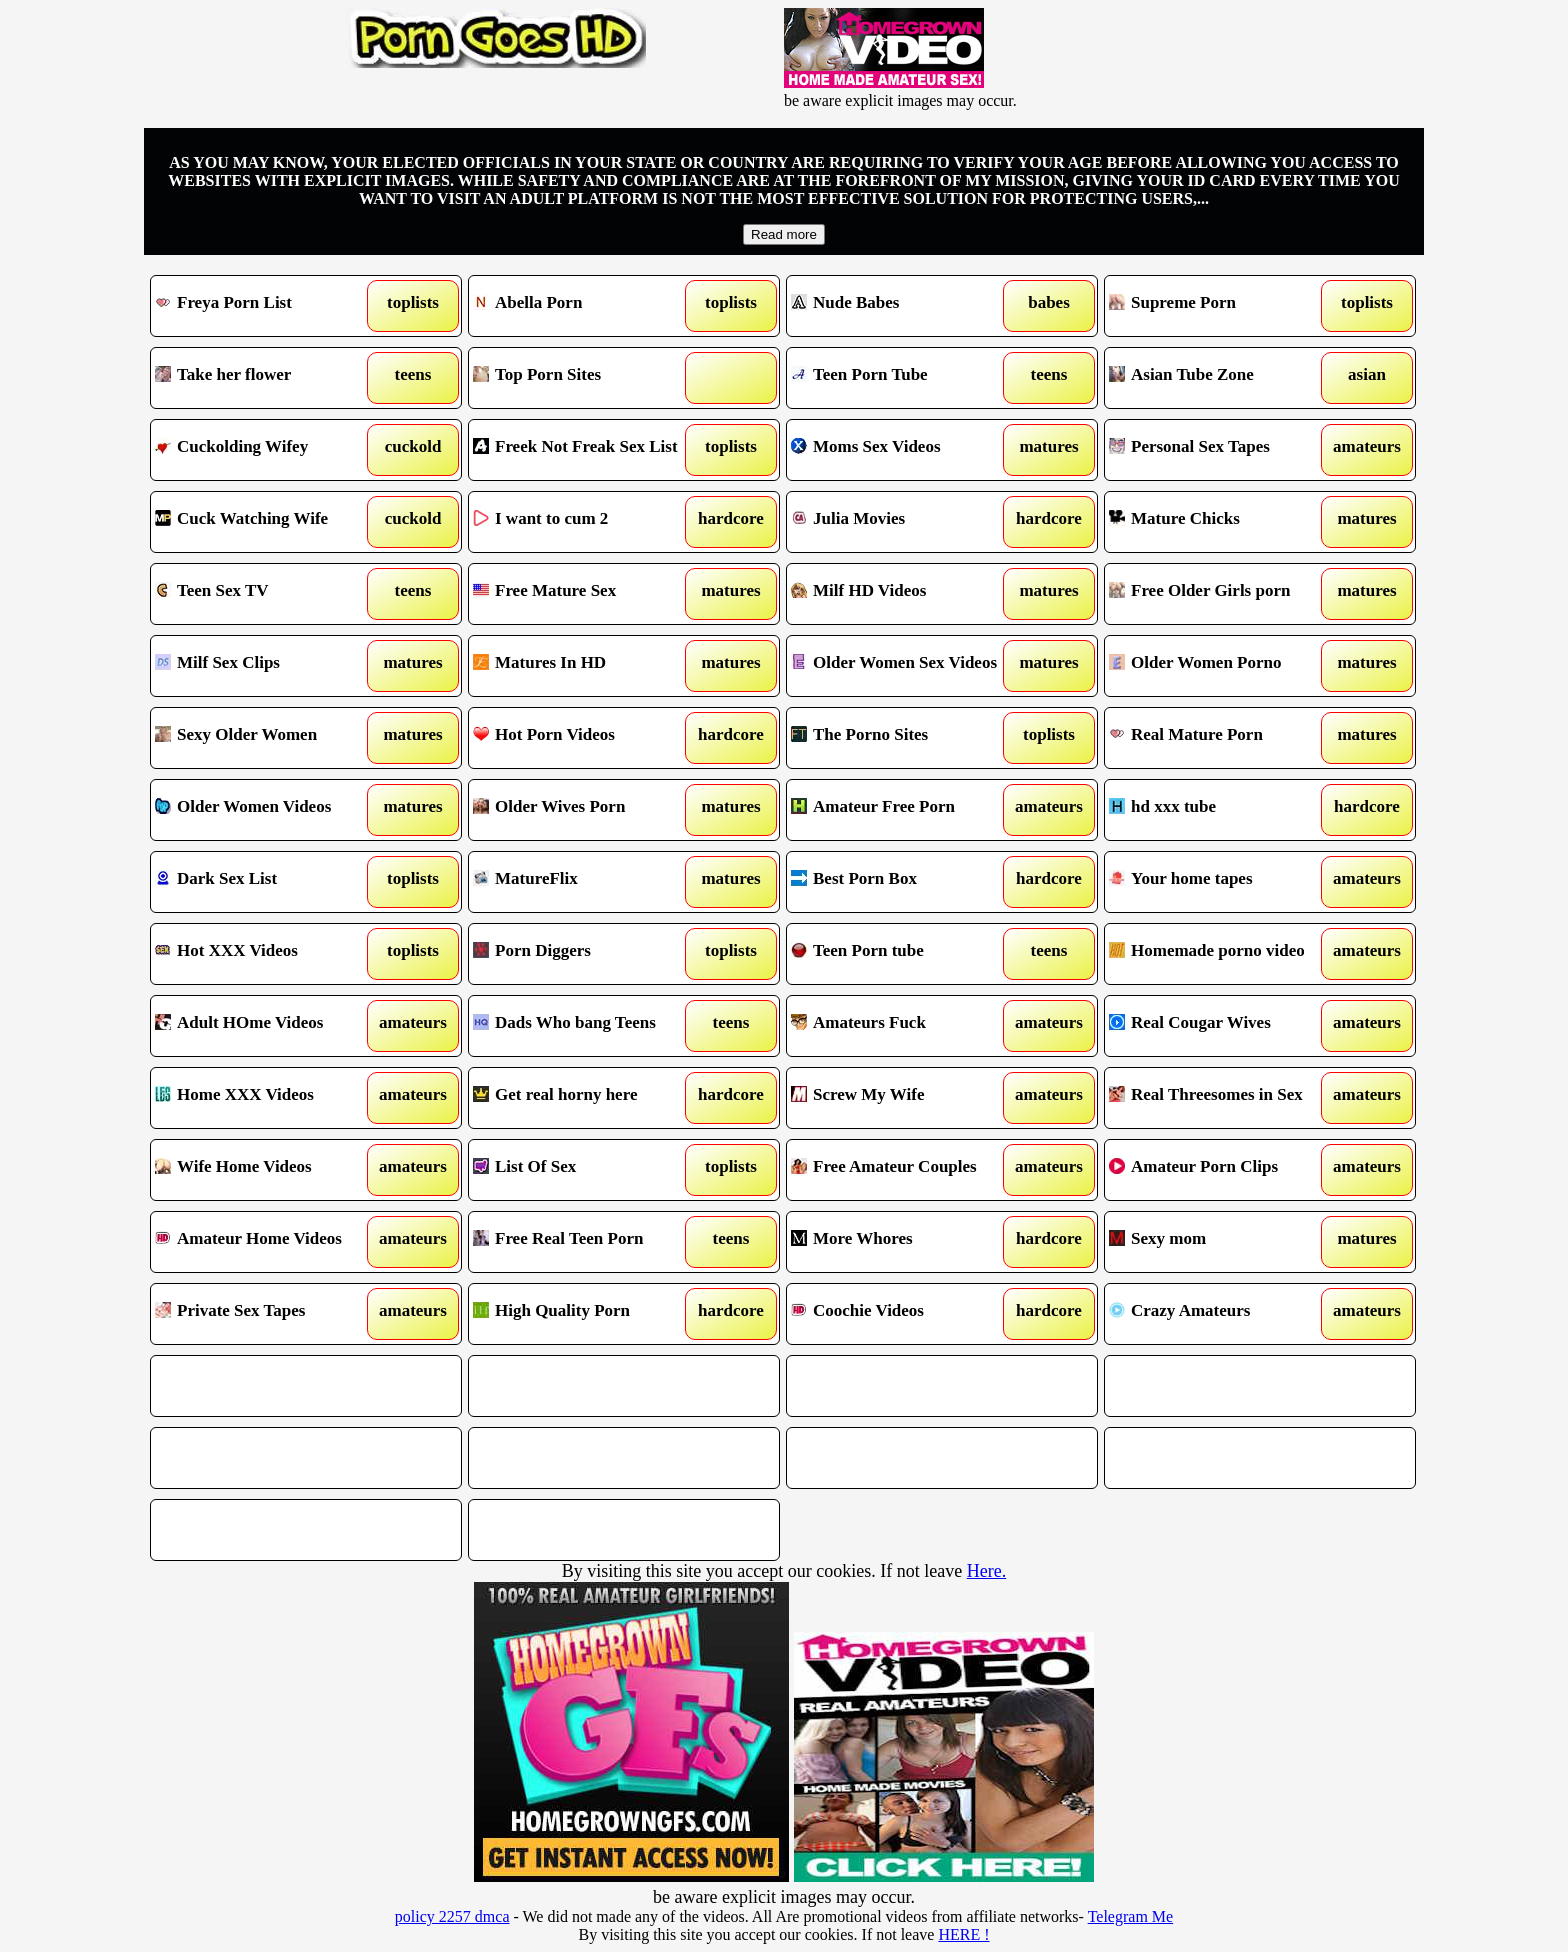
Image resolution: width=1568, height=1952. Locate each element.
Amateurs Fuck (902, 1026)
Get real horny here (584, 1098)
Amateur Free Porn (902, 810)
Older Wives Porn (584, 810)
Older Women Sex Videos (902, 666)
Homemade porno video (1220, 954)
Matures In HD (584, 666)
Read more (784, 234)
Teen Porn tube (902, 954)
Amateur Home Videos (266, 1242)
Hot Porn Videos (584, 738)
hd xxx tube (1220, 810)
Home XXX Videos (266, 1098)
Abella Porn (584, 306)
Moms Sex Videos (902, 450)
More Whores (902, 1242)
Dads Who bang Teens (584, 1026)
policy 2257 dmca (452, 1916)
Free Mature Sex (584, 594)
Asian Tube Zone (1220, 378)
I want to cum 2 (584, 522)
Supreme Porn (1220, 306)
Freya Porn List (266, 306)
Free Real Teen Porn (584, 1242)
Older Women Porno (1220, 666)
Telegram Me (1131, 1916)
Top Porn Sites (584, 378)
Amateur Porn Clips (1220, 1170)
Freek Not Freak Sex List (584, 450)
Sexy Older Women (266, 738)
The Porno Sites (902, 738)
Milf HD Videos (902, 594)
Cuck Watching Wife (266, 522)
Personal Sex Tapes (1220, 450)
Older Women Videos (266, 810)
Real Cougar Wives (1220, 1026)
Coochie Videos (902, 1314)
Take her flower (266, 378)
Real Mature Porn (1220, 738)
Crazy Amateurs (1220, 1314)
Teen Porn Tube (902, 378)
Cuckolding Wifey (266, 450)
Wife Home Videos (266, 1170)
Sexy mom (1220, 1242)
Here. (986, 1571)
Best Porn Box (902, 882)
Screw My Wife (902, 1098)
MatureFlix (584, 882)
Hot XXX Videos (266, 954)
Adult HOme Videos (266, 1026)
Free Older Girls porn (1220, 594)
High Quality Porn (584, 1314)
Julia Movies (902, 522)
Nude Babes (902, 306)
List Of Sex (584, 1170)
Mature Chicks (1220, 522)
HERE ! (963, 1934)
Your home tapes (1220, 882)
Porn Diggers (584, 954)
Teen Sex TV (266, 594)
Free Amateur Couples (902, 1170)
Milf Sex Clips (266, 666)
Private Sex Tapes (266, 1314)
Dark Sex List (266, 882)
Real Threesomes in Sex (1220, 1098)
